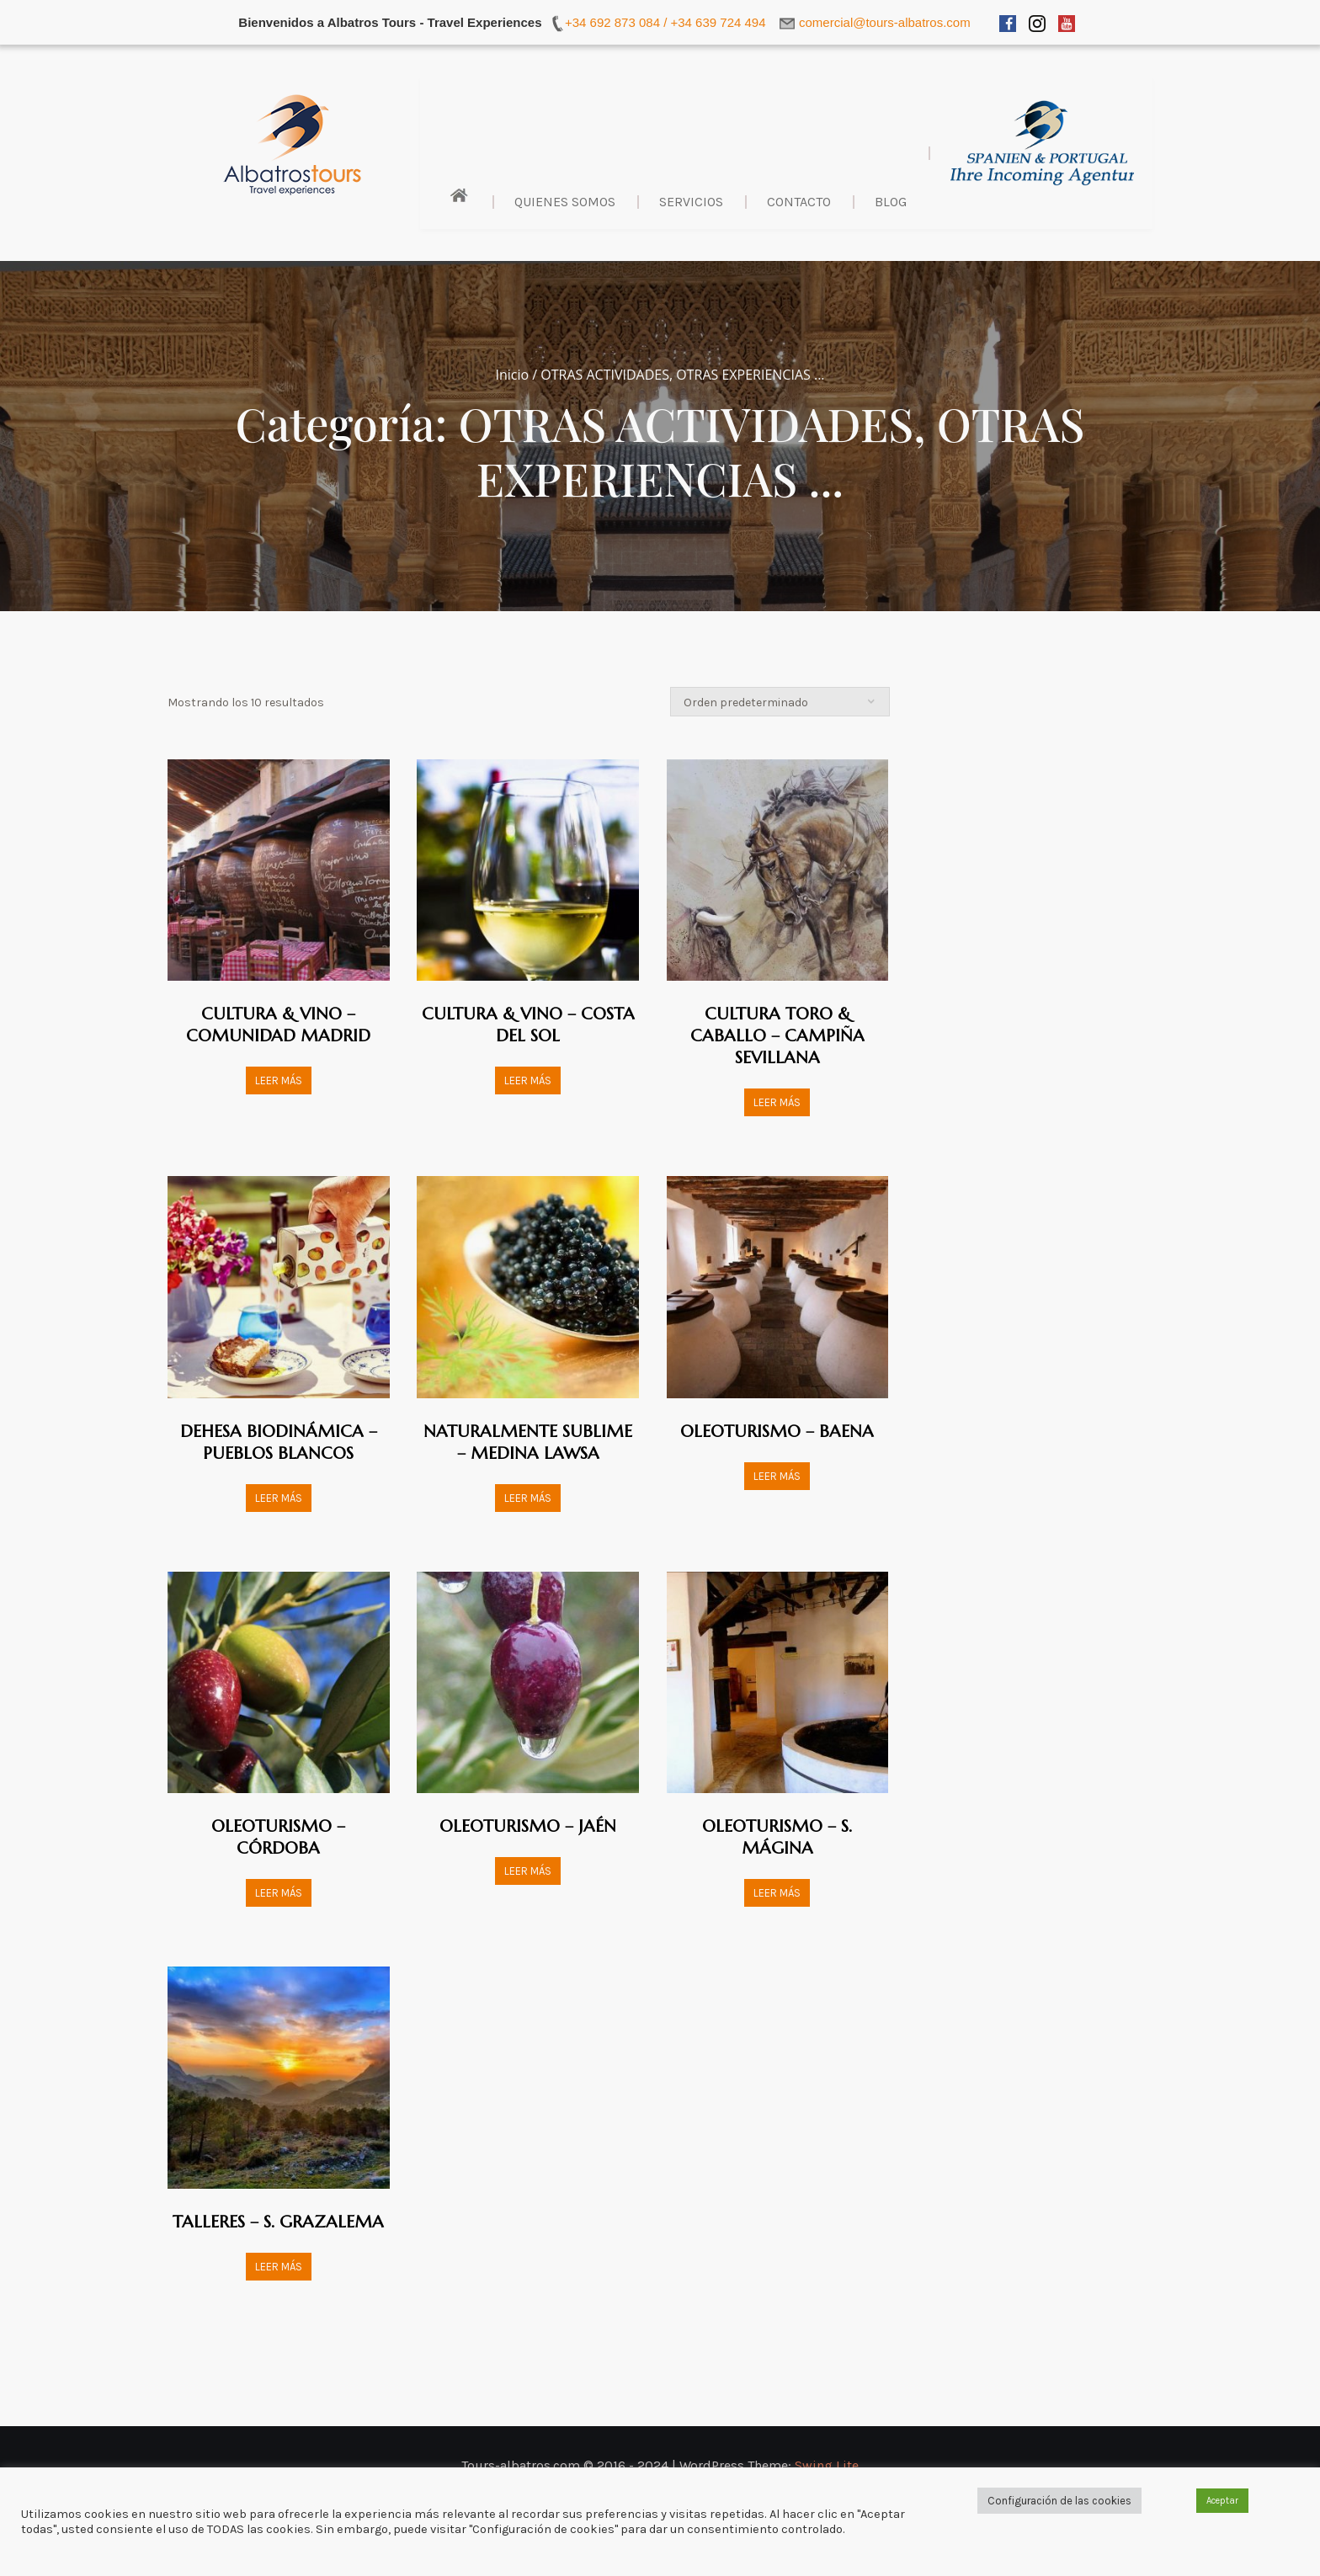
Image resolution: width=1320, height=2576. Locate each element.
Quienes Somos (564, 202)
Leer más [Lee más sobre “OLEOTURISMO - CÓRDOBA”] (278, 1893)
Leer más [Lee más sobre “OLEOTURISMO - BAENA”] (777, 1476)
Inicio (512, 374)
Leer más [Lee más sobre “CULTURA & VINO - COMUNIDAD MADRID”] (278, 1080)
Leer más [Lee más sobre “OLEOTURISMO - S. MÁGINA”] (777, 1893)
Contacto (799, 202)
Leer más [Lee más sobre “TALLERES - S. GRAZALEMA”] (278, 2266)
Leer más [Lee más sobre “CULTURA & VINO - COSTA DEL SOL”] (527, 1080)
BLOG (891, 202)
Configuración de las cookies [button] (1059, 2500)
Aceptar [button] (1222, 2500)
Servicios (691, 202)
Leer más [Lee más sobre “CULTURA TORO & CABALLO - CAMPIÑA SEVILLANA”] (777, 1102)
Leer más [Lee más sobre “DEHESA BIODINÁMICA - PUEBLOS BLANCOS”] (278, 1498)
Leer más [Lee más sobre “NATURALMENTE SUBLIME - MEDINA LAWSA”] (527, 1498)
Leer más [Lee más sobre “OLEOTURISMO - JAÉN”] (527, 1871)
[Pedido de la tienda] (780, 701)
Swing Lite (827, 2465)
